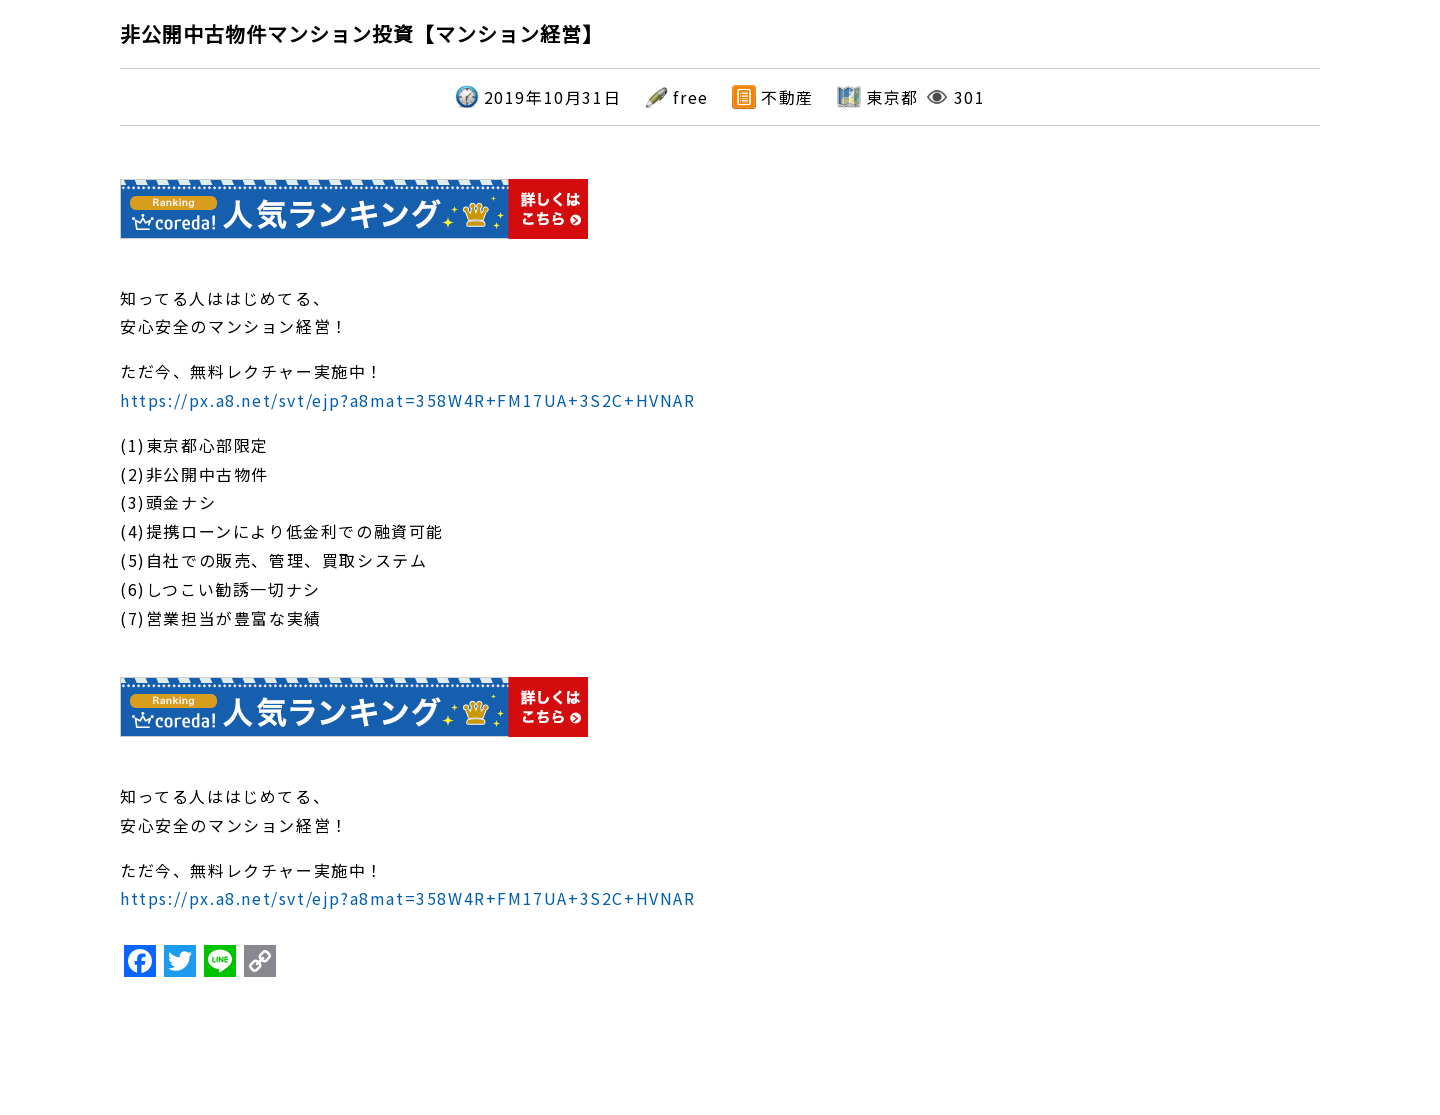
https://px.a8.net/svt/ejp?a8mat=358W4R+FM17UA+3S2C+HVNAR (408, 400)
